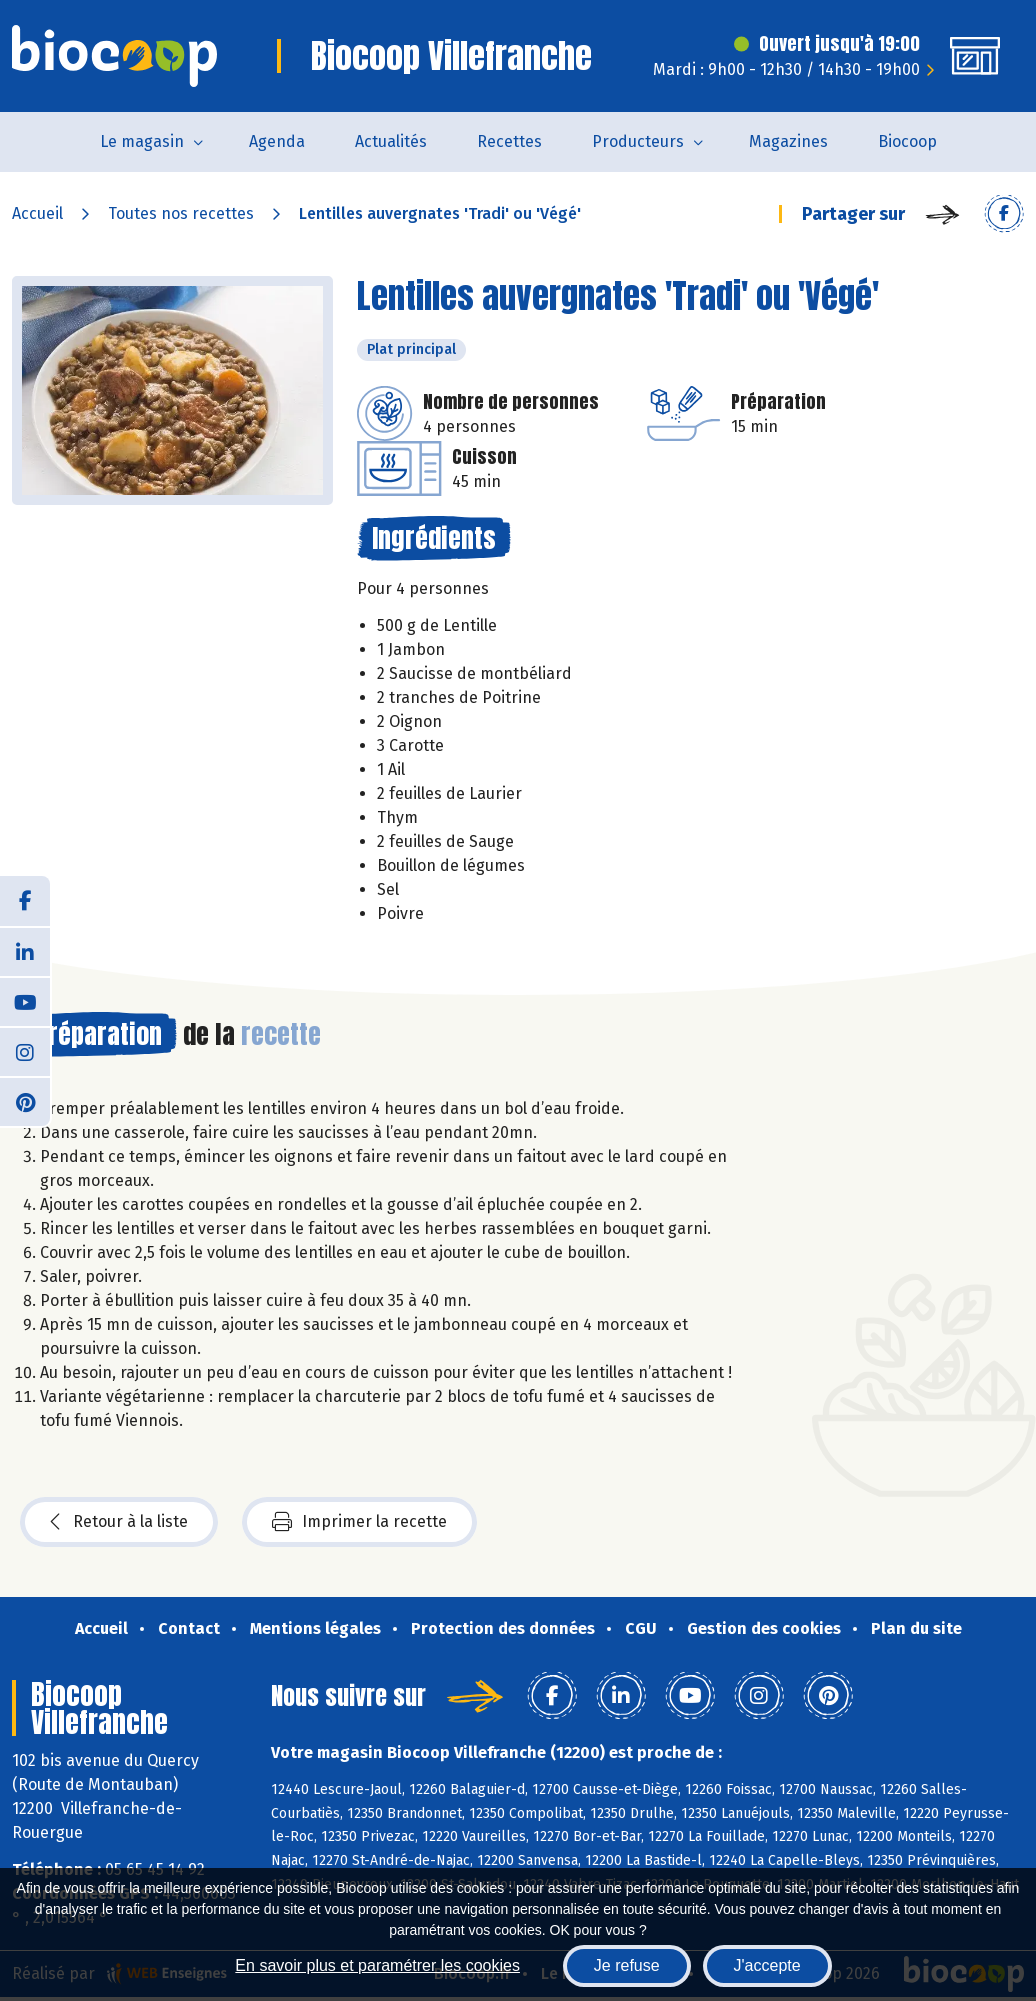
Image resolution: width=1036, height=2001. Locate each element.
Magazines (788, 141)
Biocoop (907, 141)
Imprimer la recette (359, 1522)
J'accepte (767, 1965)
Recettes (509, 141)
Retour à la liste (119, 1522)
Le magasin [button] (142, 141)
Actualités (391, 141)
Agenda (277, 141)
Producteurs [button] (638, 141)
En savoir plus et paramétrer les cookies (377, 1965)
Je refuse (627, 1965)
